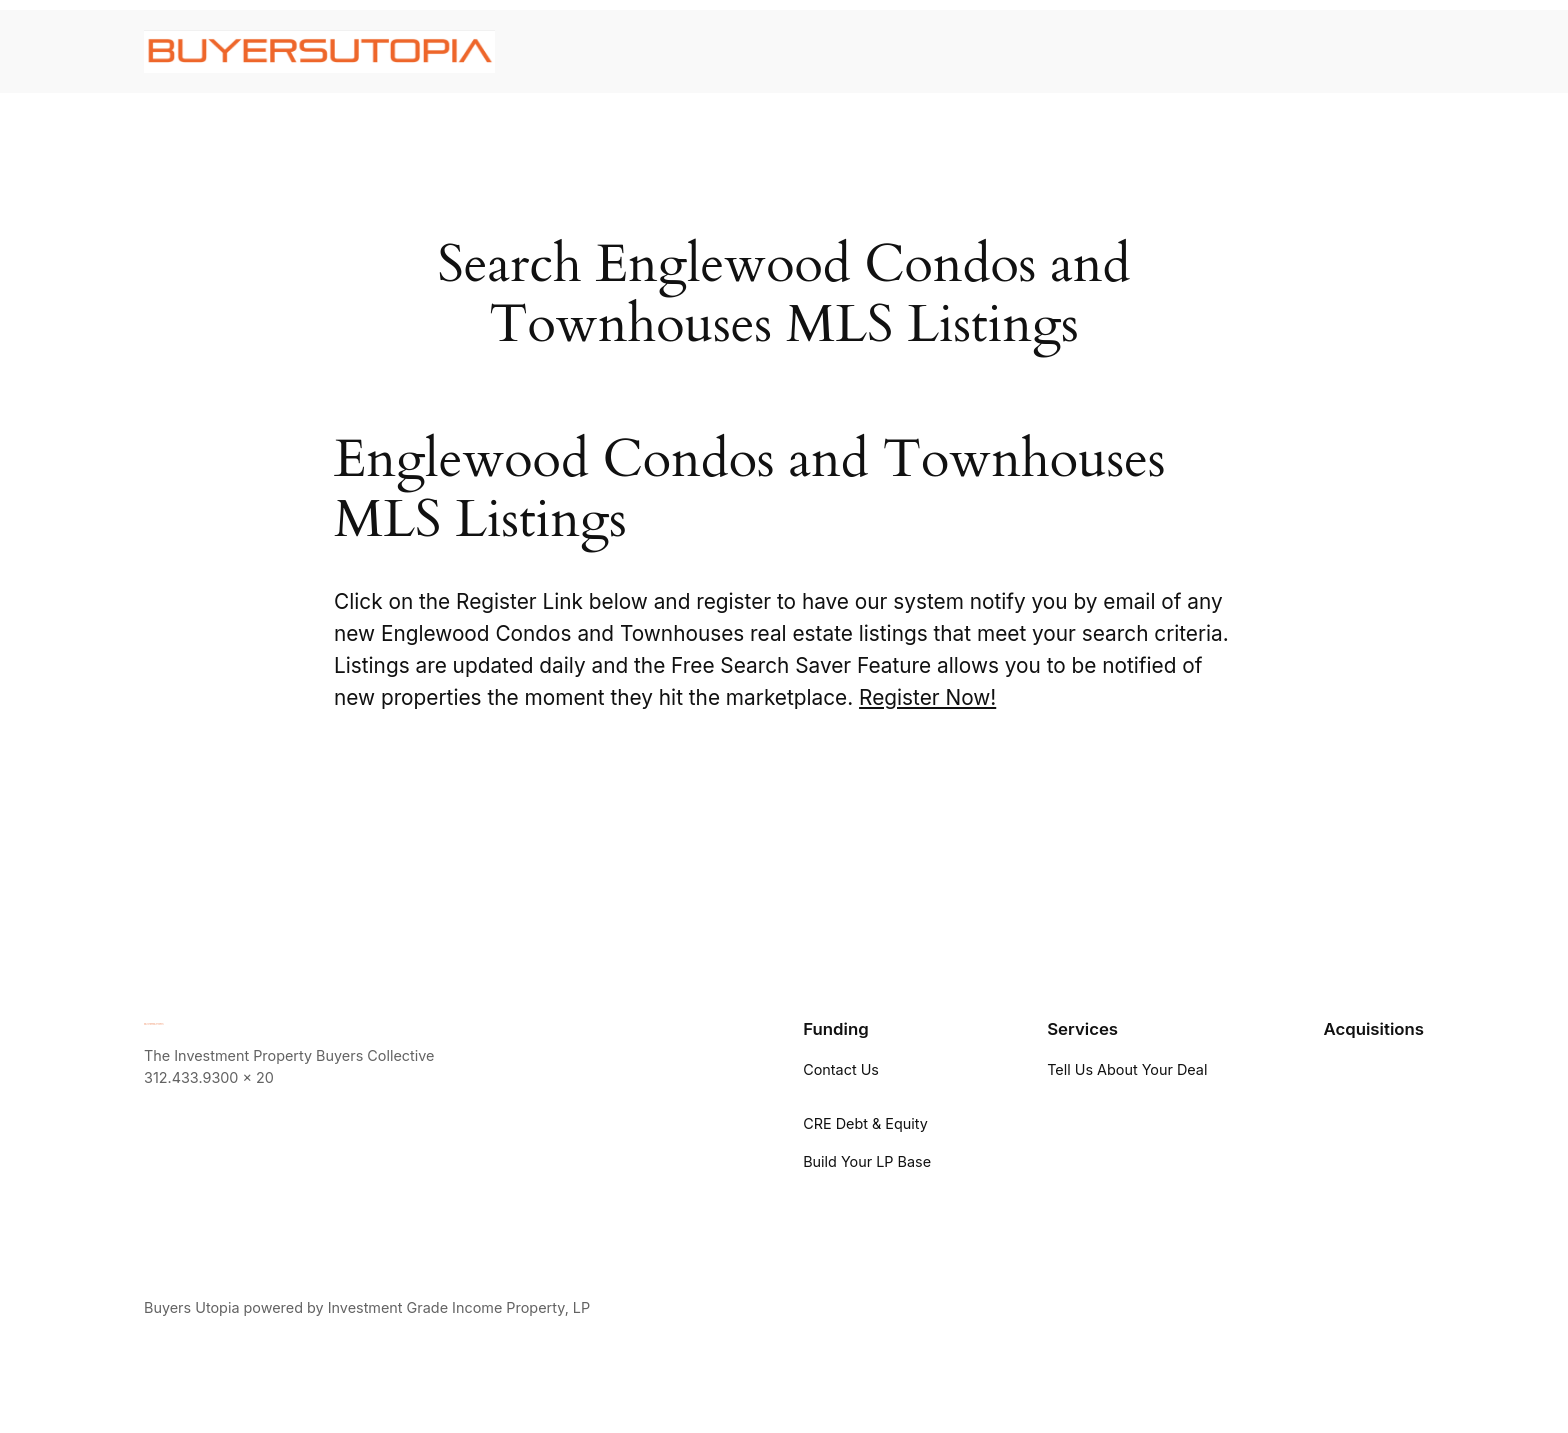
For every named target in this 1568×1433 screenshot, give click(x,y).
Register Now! (927, 697)
